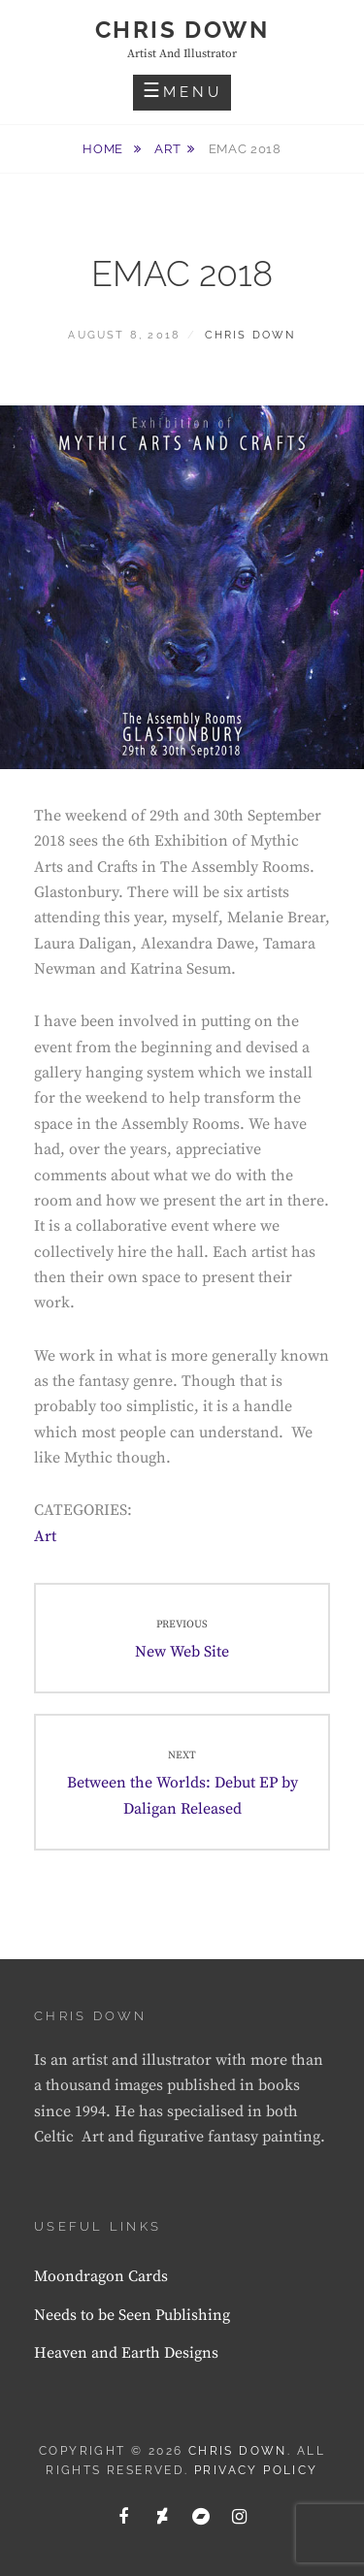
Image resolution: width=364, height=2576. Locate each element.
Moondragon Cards (101, 2276)
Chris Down (182, 30)
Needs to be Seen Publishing (132, 2315)
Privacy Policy (256, 2470)
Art (167, 149)
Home (104, 149)
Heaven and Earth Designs (126, 2353)
